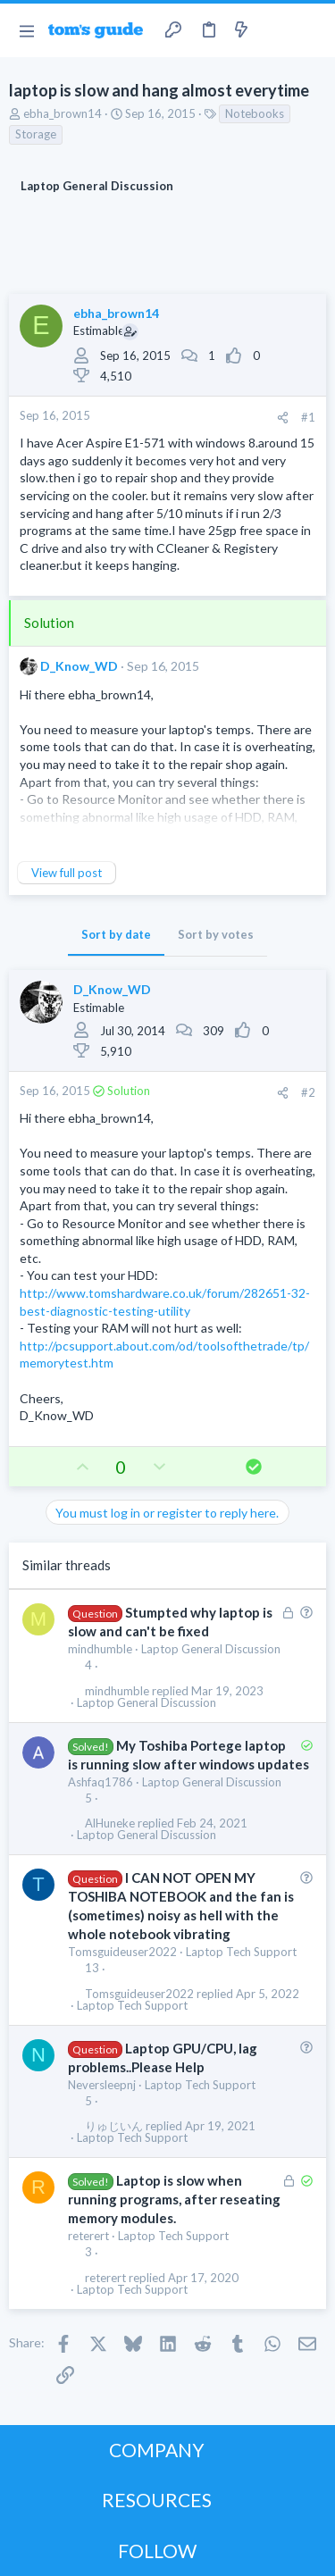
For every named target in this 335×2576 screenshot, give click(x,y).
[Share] (283, 417)
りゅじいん (114, 2126)
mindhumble (100, 1649)
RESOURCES (157, 2499)
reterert (88, 2236)
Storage (35, 134)
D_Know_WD (79, 665)
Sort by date (116, 934)
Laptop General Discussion (211, 1649)
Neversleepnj (102, 2085)
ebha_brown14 (62, 113)
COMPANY (157, 2449)
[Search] (311, 30)
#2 (308, 1092)
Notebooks (254, 113)
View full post (66, 873)
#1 (308, 417)
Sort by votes (216, 934)
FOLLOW (157, 2550)
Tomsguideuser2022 (122, 1952)
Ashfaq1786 (100, 1782)
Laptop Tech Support (241, 1952)
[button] (26, 30)
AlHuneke (110, 1823)
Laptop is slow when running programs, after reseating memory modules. (174, 2199)
